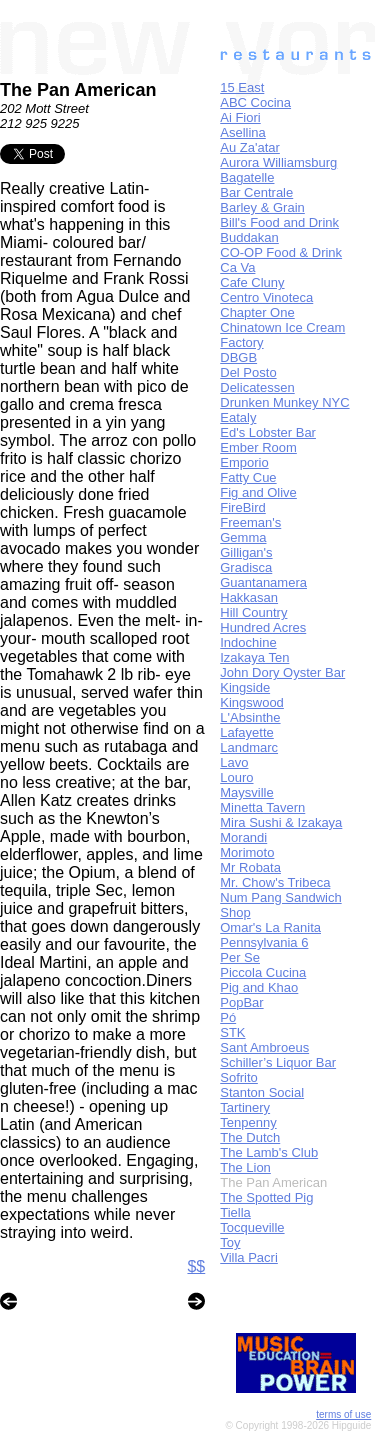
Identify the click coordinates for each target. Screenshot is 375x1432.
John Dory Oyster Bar (282, 672)
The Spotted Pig (266, 1197)
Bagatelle (247, 177)
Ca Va (237, 267)
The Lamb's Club (269, 1152)
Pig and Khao (259, 987)
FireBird (243, 507)
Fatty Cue (248, 477)
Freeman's (250, 522)
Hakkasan (249, 597)
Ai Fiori (240, 117)
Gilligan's (246, 552)
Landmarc (249, 747)
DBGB (238, 357)
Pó (228, 1017)
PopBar (241, 1002)
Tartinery (245, 1107)
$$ (196, 1266)
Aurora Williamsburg (278, 162)
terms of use (343, 1414)
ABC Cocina (255, 102)
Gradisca (246, 567)
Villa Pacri (249, 1257)
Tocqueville (252, 1227)
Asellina (243, 132)
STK (232, 1032)
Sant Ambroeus (264, 1047)
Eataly (238, 417)
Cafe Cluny (252, 282)
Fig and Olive (258, 492)
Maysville (246, 792)
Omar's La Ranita (270, 927)
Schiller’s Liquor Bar (278, 1062)
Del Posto (248, 372)
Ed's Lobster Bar (268, 432)
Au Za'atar (250, 147)
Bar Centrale (256, 192)
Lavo (234, 762)
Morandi (243, 837)
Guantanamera (263, 582)
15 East (242, 87)
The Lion (245, 1167)
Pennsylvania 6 (264, 942)
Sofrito (239, 1077)
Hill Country (253, 612)
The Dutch (250, 1137)
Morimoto (247, 852)
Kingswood (252, 702)
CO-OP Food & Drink (281, 252)
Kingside (245, 687)
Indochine (248, 642)
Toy (230, 1242)
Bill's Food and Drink (279, 222)
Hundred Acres (263, 627)
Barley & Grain (262, 207)
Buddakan (249, 237)
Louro (236, 777)
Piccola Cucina (263, 972)
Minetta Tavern (262, 807)
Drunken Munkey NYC (284, 402)
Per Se (240, 957)
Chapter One (257, 312)
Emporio (244, 462)
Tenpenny (248, 1122)
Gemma (243, 537)
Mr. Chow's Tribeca (275, 882)
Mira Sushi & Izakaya (281, 822)
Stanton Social (262, 1092)
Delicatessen (257, 387)
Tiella (235, 1212)
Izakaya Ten (254, 657)
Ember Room (258, 447)
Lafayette (247, 732)
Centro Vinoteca (266, 297)
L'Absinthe (250, 717)
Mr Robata (250, 867)
